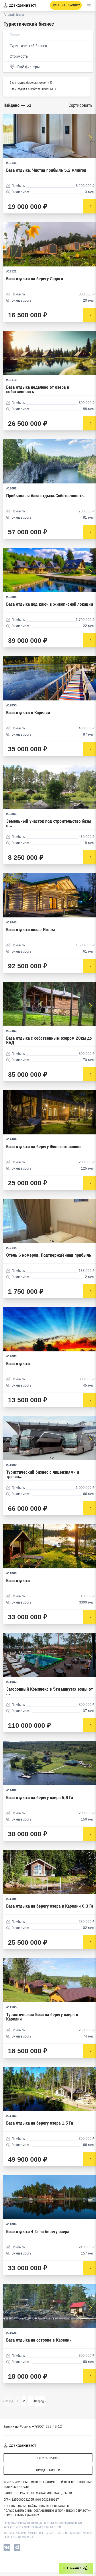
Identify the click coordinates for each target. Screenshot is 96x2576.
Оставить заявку (66, 5)
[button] (90, 137)
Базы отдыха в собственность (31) (33, 89)
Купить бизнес (48, 2458)
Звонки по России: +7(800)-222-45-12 (33, 2426)
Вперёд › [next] (40, 2401)
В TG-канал (76, 2568)
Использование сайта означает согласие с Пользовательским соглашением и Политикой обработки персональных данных (47, 2510)
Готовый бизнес (14, 14)
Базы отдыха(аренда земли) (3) (31, 82)
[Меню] (89, 5)
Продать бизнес (48, 2470)
